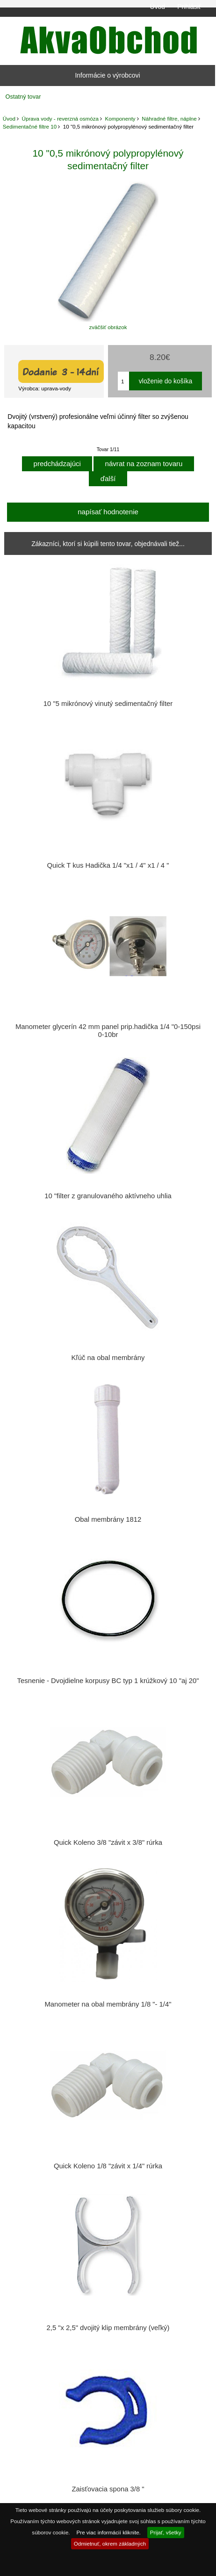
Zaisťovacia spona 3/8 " (108, 2489)
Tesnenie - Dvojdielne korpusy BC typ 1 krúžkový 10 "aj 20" (108, 1680)
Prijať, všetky (165, 2532)
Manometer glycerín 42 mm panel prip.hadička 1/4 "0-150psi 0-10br (108, 1030)
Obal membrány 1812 (108, 1519)
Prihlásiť (189, 6)
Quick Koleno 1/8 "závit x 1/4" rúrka (108, 2166)
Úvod (157, 6)
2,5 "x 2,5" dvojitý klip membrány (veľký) (108, 2327)
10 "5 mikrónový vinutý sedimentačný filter (108, 703)
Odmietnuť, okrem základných (110, 2543)
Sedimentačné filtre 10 (30, 126)
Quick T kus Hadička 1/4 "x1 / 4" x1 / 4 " (108, 865)
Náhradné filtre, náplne (169, 118)
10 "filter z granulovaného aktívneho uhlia (108, 1196)
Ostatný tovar (23, 96)
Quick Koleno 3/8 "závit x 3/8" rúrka (108, 1842)
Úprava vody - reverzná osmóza (60, 118)
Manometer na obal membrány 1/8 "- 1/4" (108, 2004)
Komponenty (120, 118)
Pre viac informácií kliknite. (109, 2532)
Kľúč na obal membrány (108, 1357)
